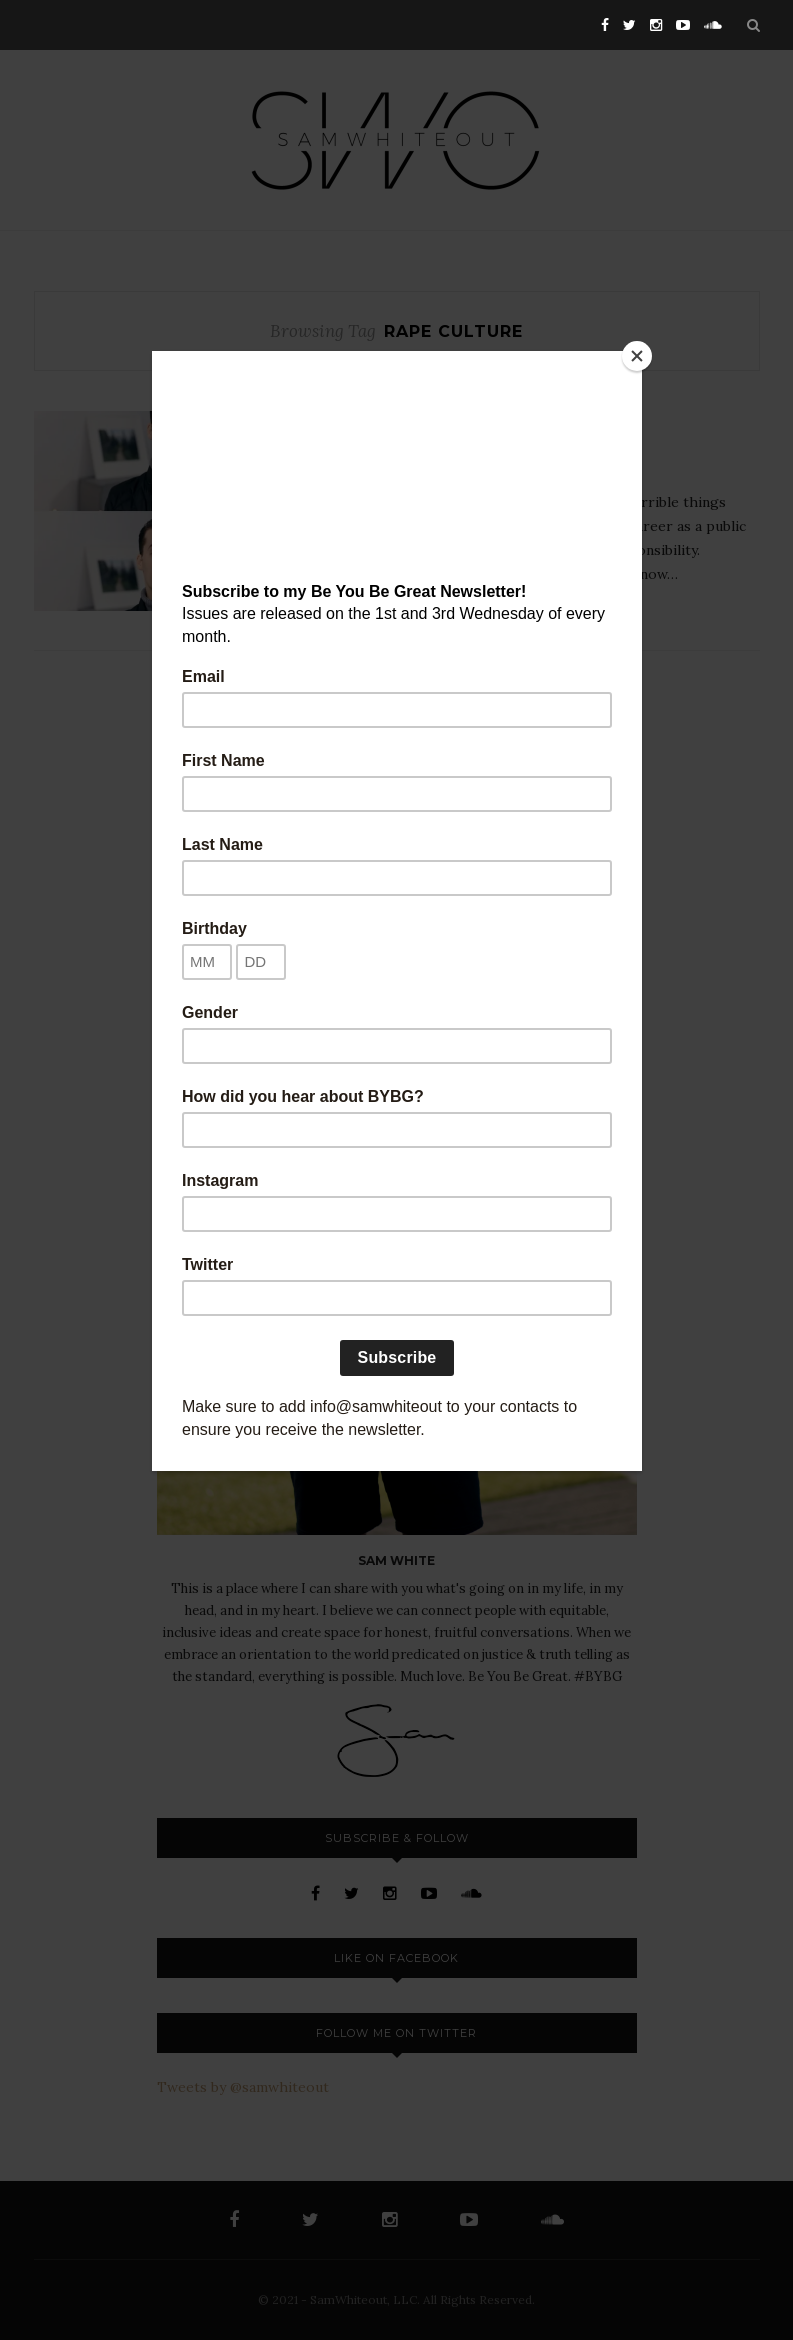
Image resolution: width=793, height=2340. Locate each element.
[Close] (637, 356)
